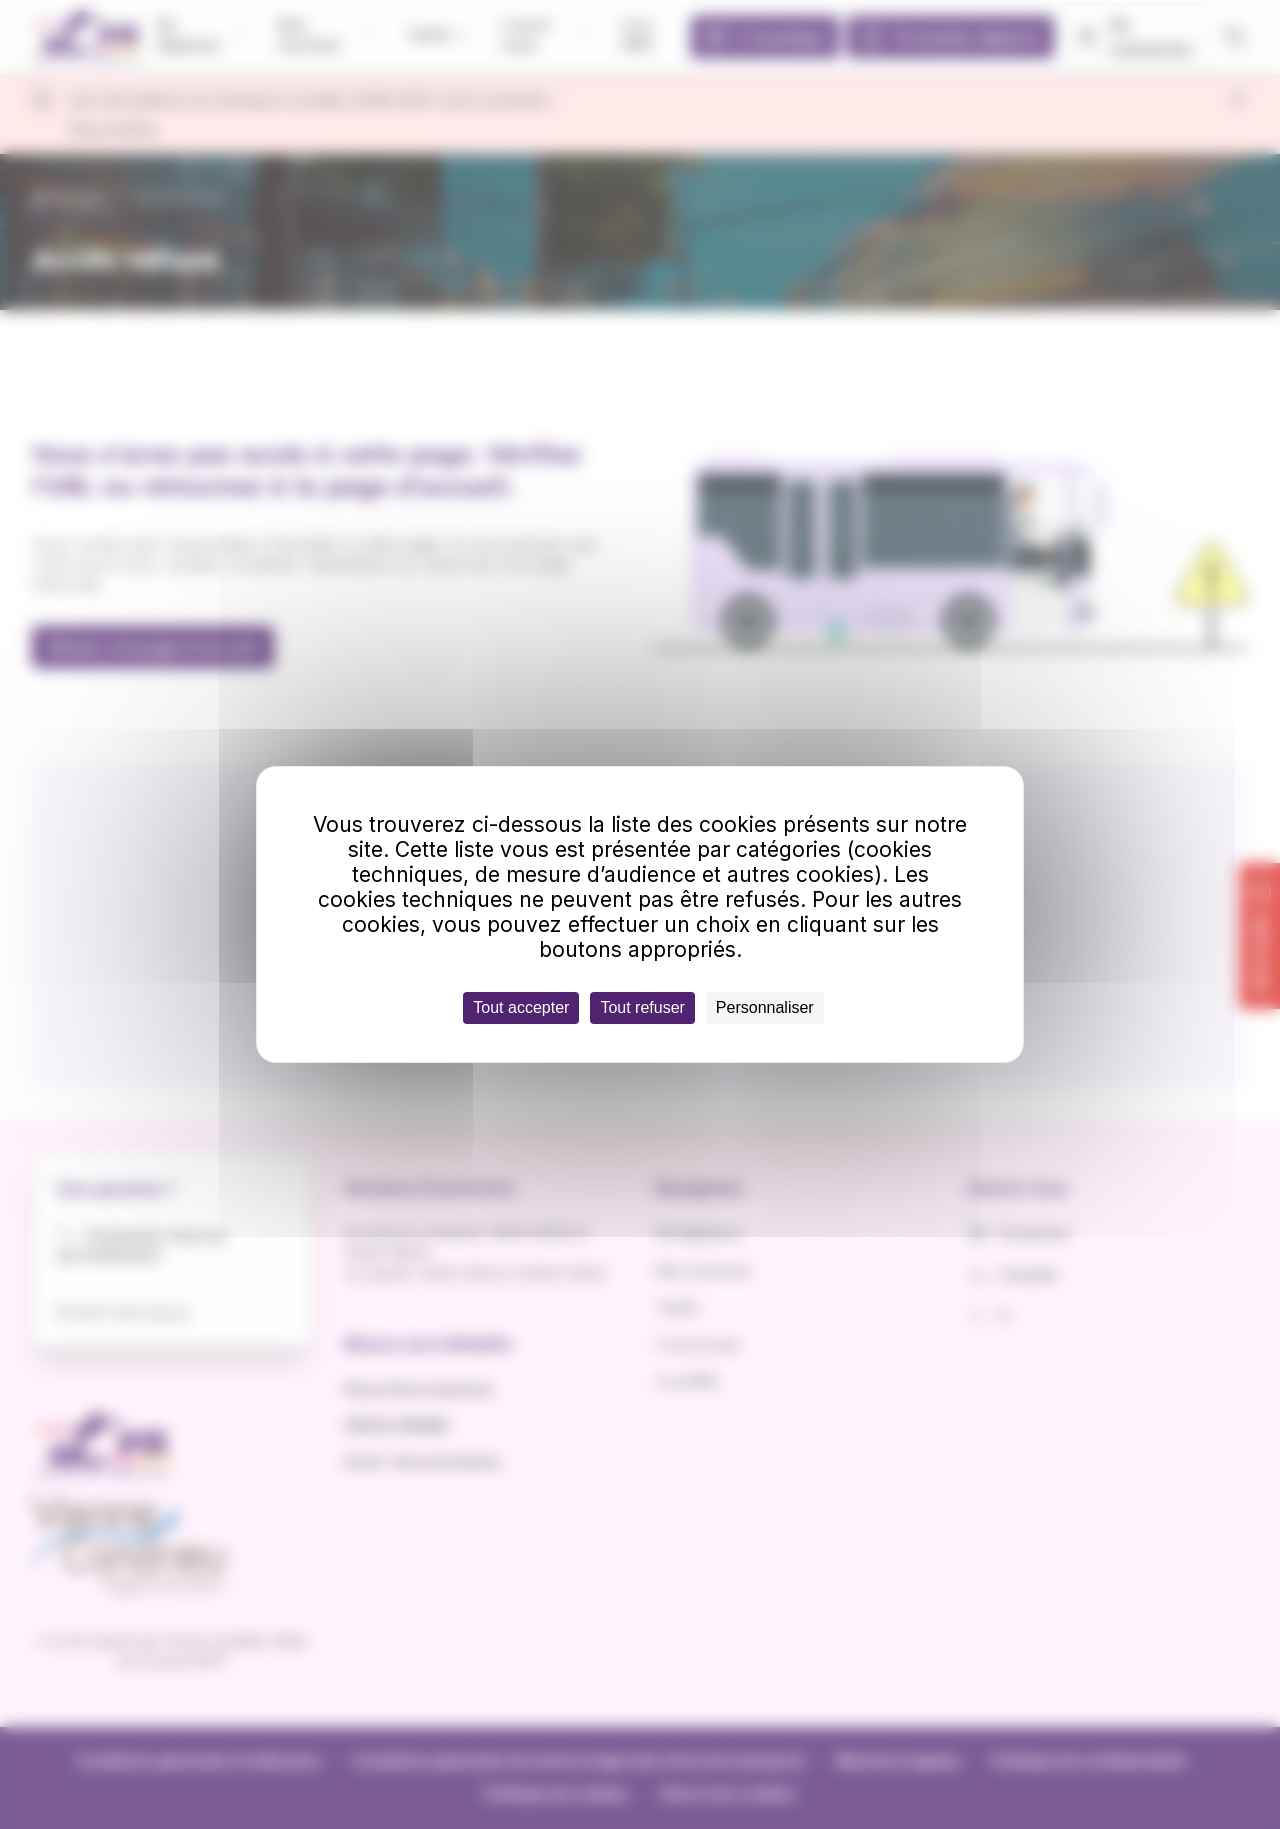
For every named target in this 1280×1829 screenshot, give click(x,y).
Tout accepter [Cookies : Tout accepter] (521, 1007)
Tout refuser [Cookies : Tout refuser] (642, 1007)
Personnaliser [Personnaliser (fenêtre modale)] (765, 1007)
